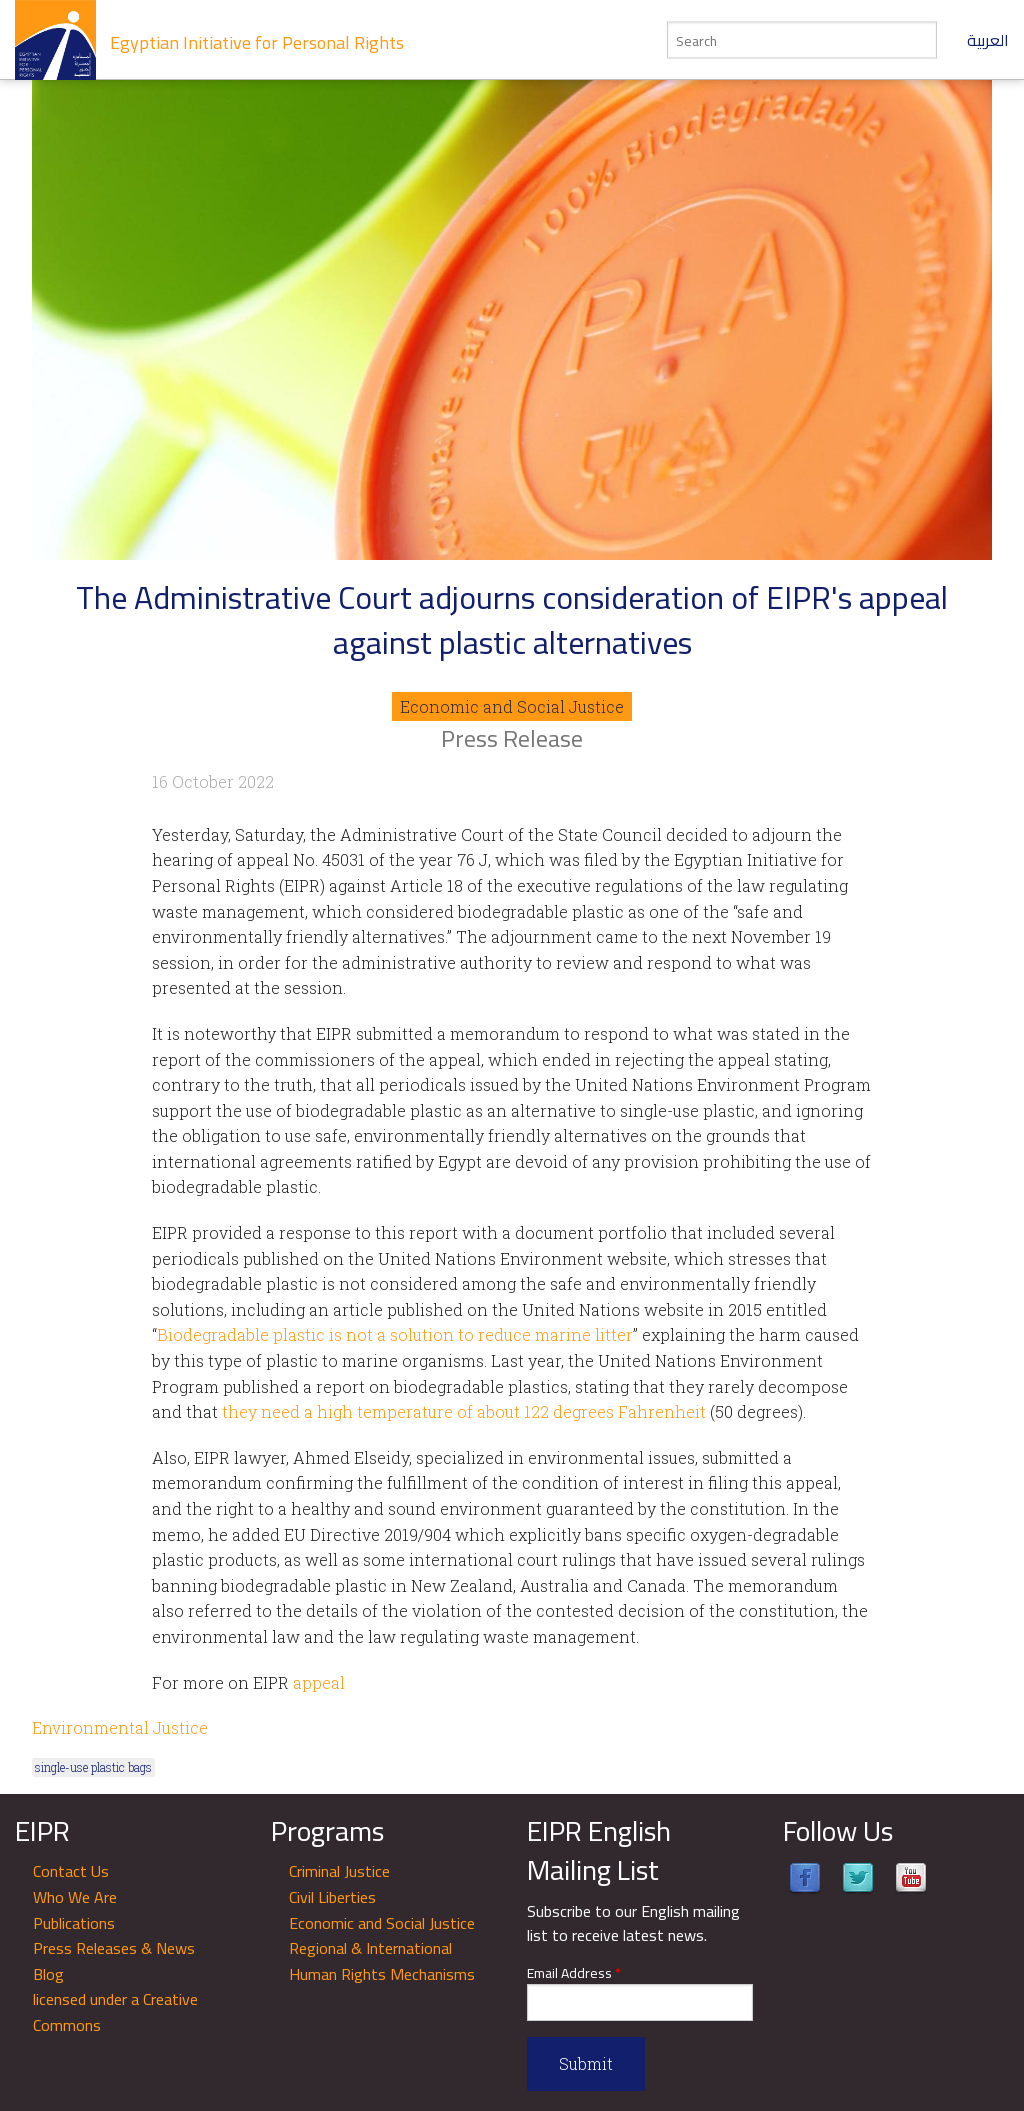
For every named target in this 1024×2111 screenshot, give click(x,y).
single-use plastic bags (93, 1767)
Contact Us (71, 1871)
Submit (586, 2063)
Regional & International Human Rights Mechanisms (382, 1961)
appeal (319, 1682)
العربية (988, 40)
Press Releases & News (114, 1948)
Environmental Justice (120, 1727)
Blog (48, 1974)
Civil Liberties (332, 1897)
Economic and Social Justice (512, 706)
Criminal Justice (339, 1871)
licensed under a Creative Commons (115, 2012)
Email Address (574, 1973)
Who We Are (75, 1897)
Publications (74, 1923)
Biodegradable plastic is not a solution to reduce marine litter (395, 1334)
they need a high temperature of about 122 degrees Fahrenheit (464, 1411)
